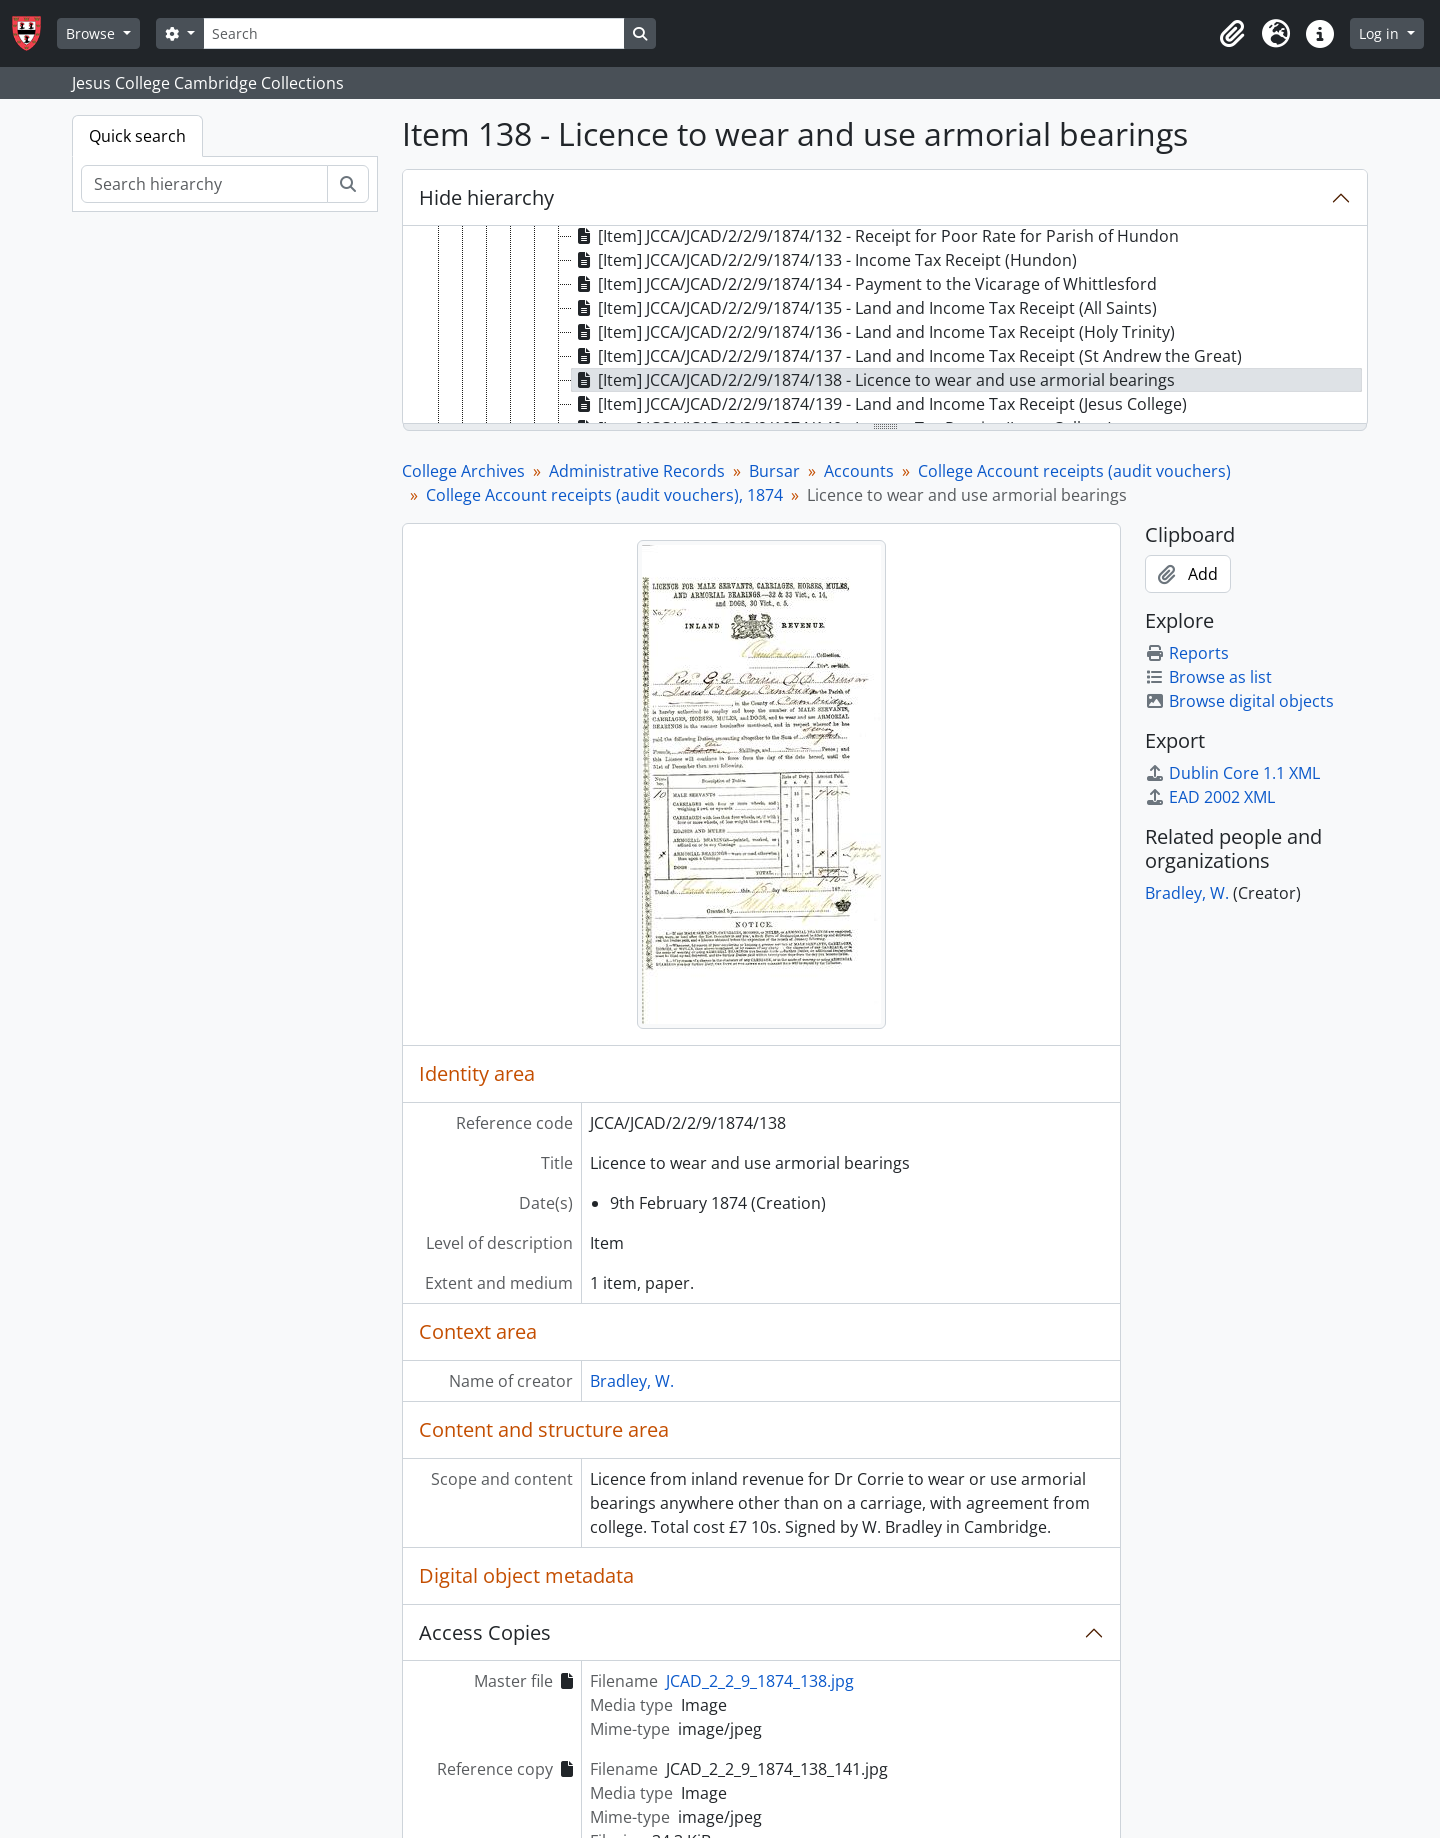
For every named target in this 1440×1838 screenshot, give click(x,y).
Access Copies (485, 1632)
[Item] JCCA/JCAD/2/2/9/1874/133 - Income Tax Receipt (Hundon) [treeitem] (824, 260)
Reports (1187, 653)
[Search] (414, 33)
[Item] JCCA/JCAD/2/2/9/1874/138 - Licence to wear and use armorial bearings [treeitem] (873, 380)
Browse (92, 33)
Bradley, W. (632, 1381)
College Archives (463, 471)
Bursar (774, 471)
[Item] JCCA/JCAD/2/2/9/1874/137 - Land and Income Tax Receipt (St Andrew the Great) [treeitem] (907, 356)
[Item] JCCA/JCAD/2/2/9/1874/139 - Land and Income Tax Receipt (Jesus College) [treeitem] (879, 404)
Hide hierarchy (486, 197)
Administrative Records (637, 471)
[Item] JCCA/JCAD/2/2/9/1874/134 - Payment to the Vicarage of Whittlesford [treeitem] (864, 284)
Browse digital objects (1239, 701)
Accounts (859, 471)
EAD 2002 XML (1210, 797)
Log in (1381, 33)
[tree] (885, 326)
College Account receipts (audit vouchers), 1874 (604, 495)
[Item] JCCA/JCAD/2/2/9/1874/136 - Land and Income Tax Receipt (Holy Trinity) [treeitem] (873, 332)
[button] (1232, 34)
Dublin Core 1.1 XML (1232, 773)
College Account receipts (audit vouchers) (1074, 471)
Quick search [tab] (137, 136)
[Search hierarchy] (204, 184)
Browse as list (1208, 677)
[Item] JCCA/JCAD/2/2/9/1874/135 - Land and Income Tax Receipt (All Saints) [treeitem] (864, 308)
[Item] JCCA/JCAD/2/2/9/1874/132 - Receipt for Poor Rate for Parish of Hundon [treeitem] (875, 236)
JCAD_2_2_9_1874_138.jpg (760, 1681)
